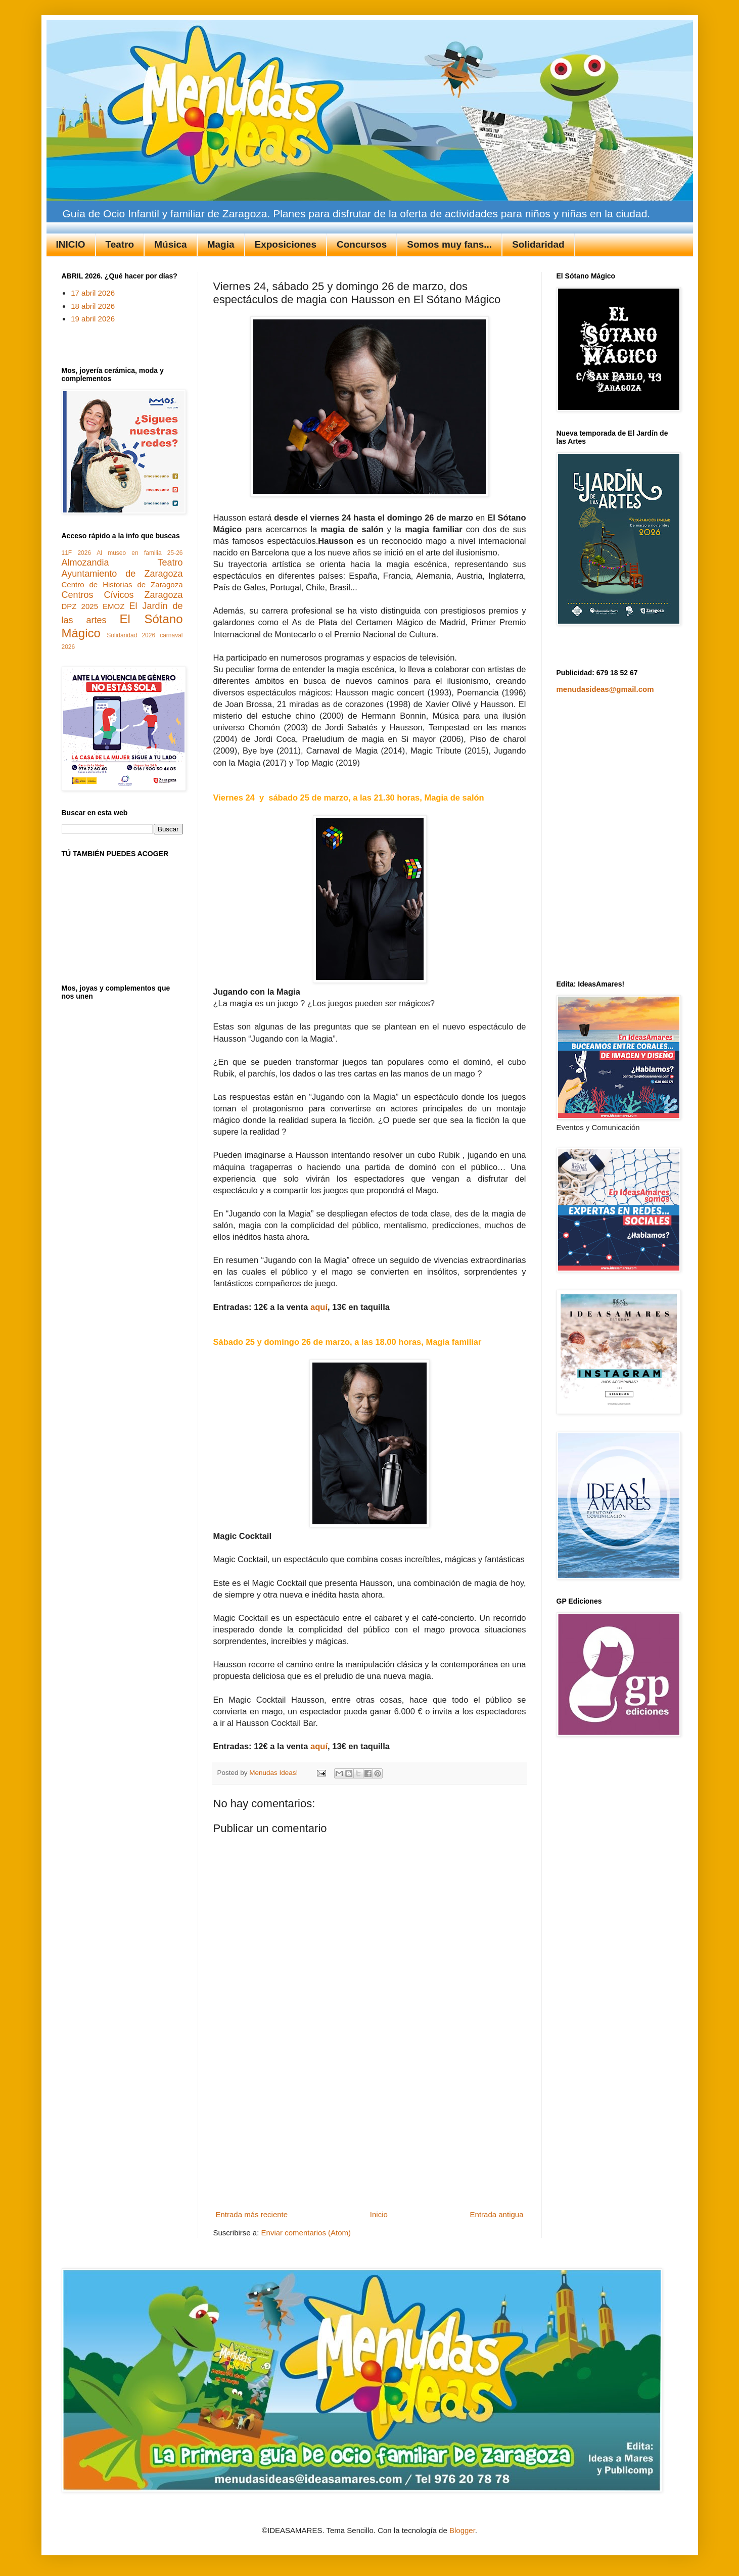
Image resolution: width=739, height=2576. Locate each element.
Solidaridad (538, 244)
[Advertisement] (369, 2131)
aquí (319, 1307)
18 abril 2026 (93, 306)
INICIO (70, 244)
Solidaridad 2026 (131, 635)
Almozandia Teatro (122, 562)
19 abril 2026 (93, 318)
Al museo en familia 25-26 (139, 552)
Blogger (462, 2530)
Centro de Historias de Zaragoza (122, 584)
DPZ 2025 (80, 606)
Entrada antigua (497, 2214)
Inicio (379, 2214)
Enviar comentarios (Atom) (306, 2232)
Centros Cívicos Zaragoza (122, 595)
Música (170, 244)
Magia (221, 244)
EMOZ (113, 606)
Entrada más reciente (252, 2214)
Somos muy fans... (449, 244)
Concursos (362, 244)
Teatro (120, 244)
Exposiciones (286, 244)
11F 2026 (76, 552)
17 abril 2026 (93, 293)
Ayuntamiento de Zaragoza (122, 574)
